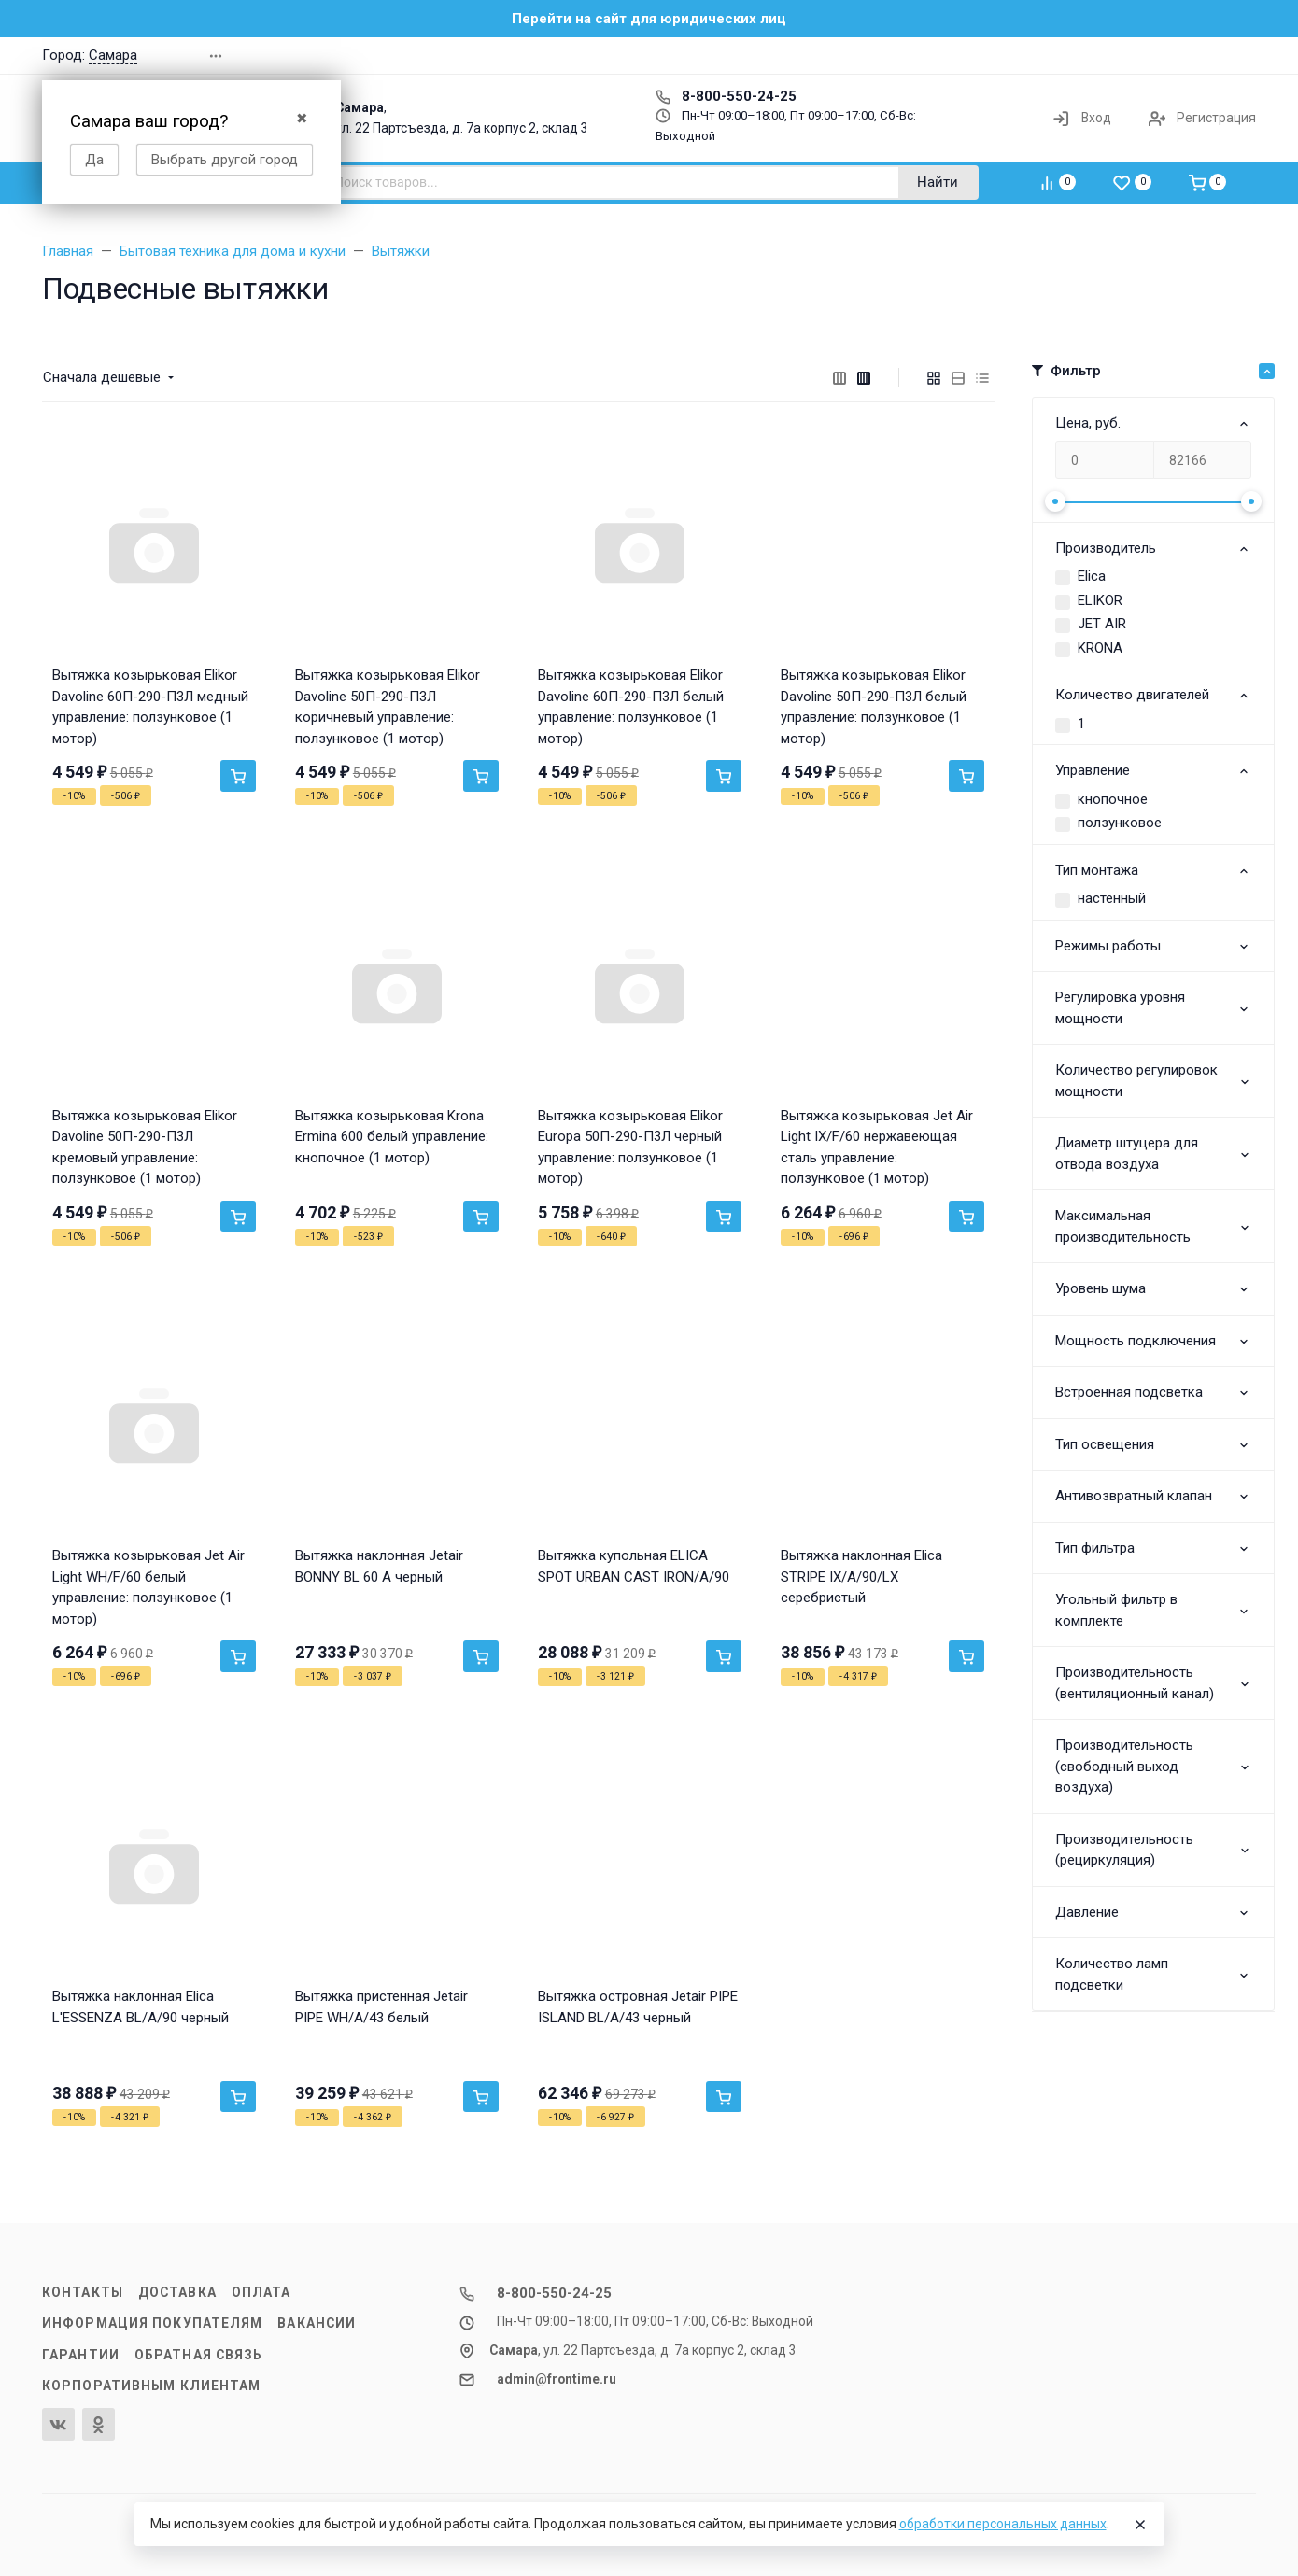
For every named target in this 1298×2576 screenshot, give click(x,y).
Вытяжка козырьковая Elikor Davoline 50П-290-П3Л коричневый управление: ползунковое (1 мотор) (387, 707)
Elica (1092, 576)
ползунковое (1120, 822)
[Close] (1140, 2524)
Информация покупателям (152, 2323)
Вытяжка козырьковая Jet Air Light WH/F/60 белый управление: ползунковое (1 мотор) (148, 1587)
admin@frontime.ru (556, 2379)
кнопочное (1113, 799)
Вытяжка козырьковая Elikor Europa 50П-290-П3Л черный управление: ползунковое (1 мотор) (630, 1147)
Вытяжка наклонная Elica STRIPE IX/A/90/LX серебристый (861, 1576)
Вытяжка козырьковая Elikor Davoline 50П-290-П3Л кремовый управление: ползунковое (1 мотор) (144, 1147)
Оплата (261, 2292)
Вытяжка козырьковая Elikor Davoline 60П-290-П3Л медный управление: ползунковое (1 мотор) (150, 707)
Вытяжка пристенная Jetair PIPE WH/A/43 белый (381, 2007)
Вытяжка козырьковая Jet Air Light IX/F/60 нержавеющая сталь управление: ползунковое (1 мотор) (877, 1147)
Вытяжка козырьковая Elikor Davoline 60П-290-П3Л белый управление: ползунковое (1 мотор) (631, 707)
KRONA (1100, 648)
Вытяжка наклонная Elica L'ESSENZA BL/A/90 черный (140, 2007)
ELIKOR (1100, 600)
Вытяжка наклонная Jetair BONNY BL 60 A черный (379, 1566)
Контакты (82, 2292)
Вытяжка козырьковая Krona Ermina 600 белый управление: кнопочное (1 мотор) (391, 1136)
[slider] (1055, 501)
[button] (988, 55)
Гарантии (81, 2354)
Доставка (177, 2292)
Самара (113, 55)
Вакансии (316, 2323)
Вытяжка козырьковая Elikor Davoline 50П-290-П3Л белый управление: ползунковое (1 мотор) (873, 707)
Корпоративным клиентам (151, 2385)
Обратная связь (198, 2354)
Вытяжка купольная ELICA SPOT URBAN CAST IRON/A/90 (633, 1566)
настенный (1112, 898)
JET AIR (1102, 623)
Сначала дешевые (102, 377)
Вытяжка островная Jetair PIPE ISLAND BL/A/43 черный (638, 2007)
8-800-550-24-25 (726, 96)
